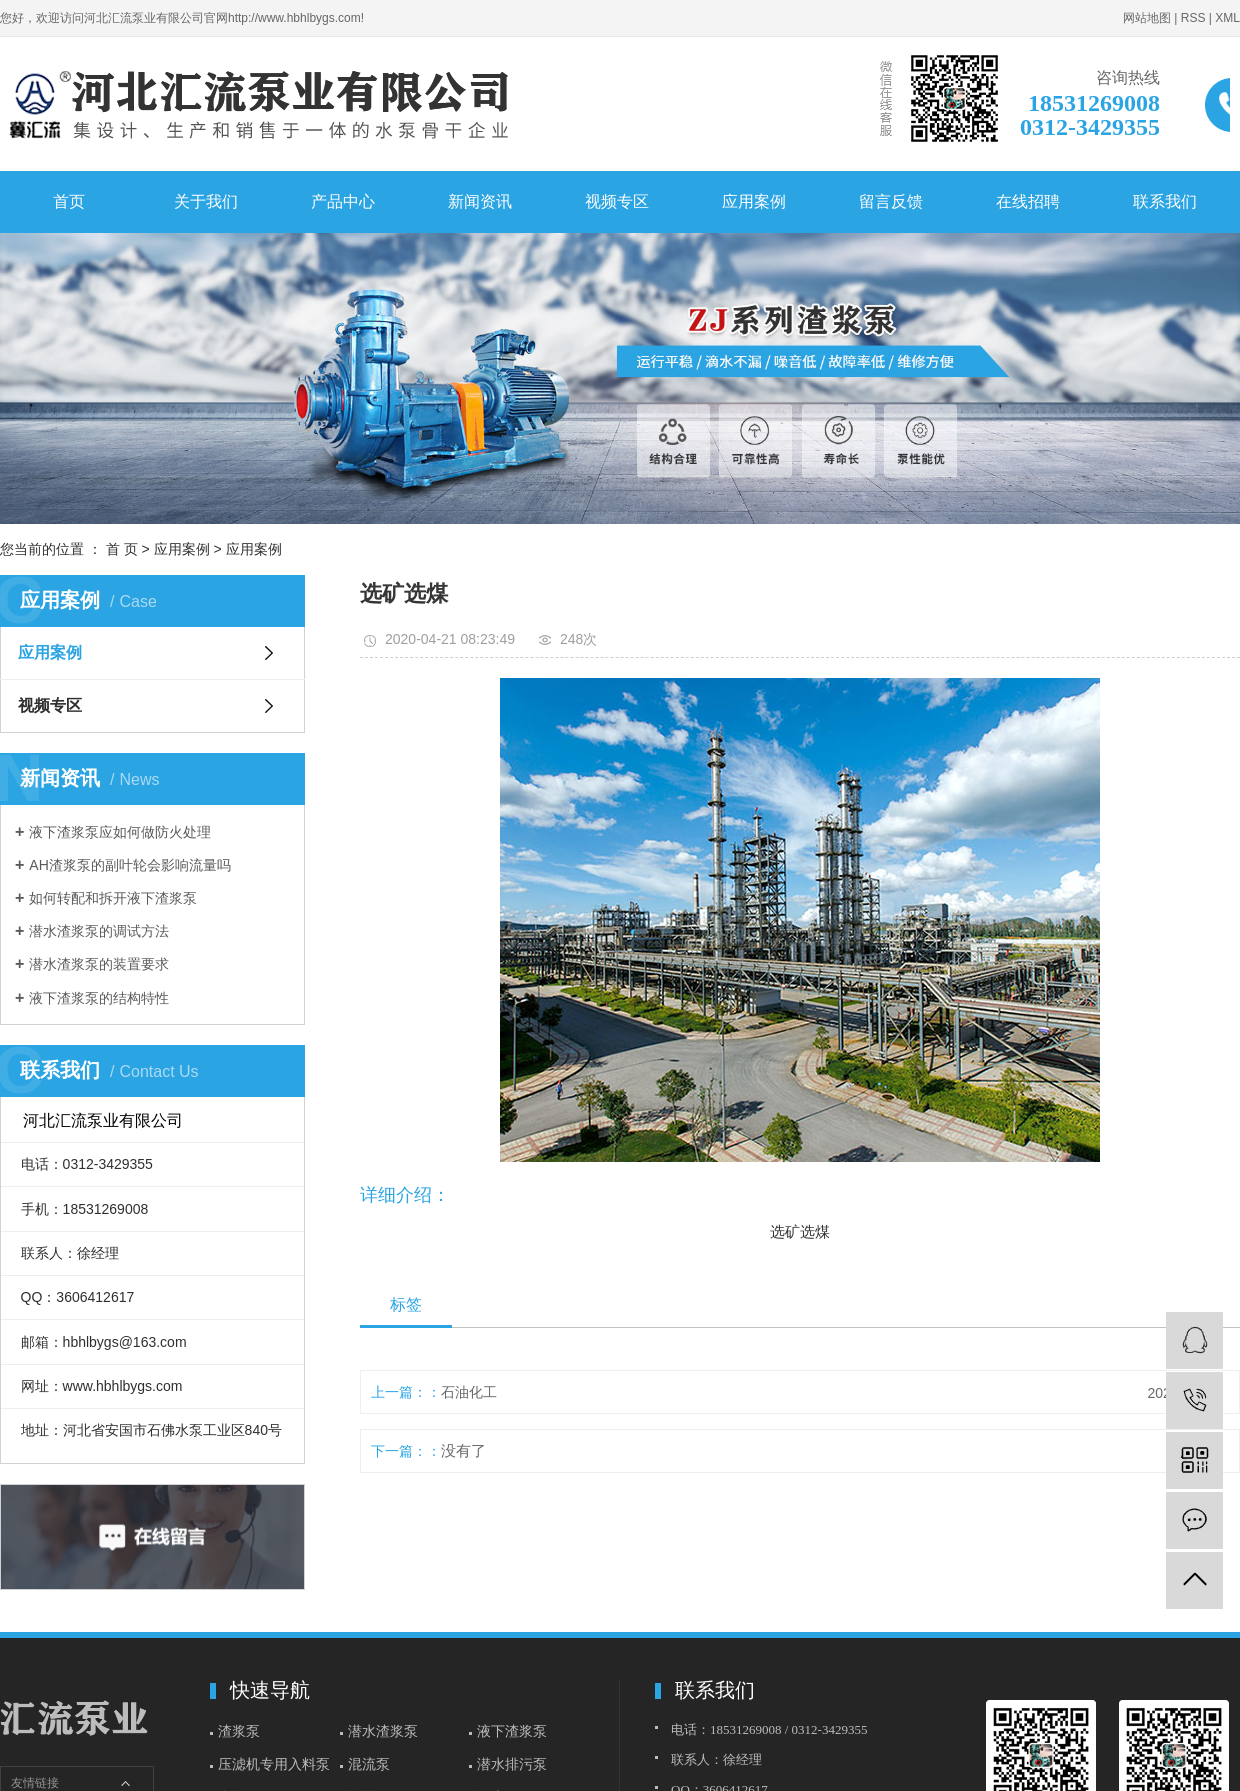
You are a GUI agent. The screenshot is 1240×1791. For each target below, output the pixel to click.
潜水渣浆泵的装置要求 (99, 964)
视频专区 (617, 201)
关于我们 (206, 201)
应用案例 (754, 201)
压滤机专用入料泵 (274, 1764)
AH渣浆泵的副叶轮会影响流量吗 (129, 865)
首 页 (122, 549)
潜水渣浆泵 (383, 1731)
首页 (69, 201)
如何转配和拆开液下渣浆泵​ (113, 898)
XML (1227, 18)
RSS (1193, 18)
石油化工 (469, 1392)
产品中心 (343, 201)
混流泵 (369, 1764)
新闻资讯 (480, 201)
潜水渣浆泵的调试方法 (99, 931)
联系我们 (1165, 201)
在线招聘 (1028, 201)
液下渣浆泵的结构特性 (99, 998)
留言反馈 (891, 201)
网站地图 (1147, 18)
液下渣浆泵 (512, 1731)
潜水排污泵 (512, 1764)
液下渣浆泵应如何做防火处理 (120, 832)
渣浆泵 (239, 1731)
